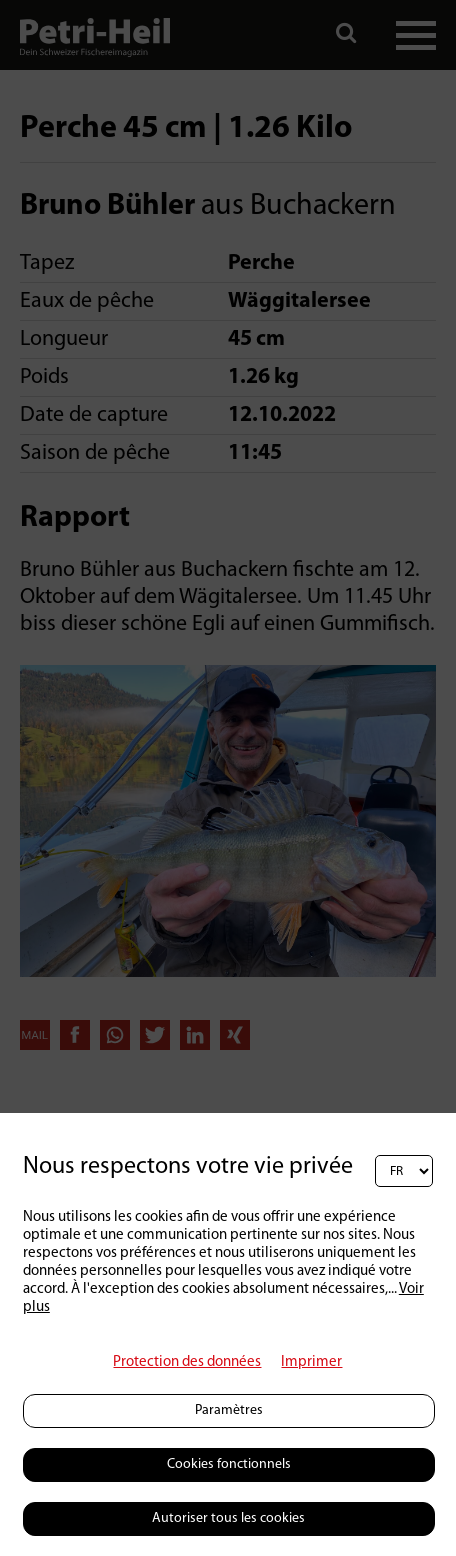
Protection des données (187, 1362)
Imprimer (311, 1362)
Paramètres (229, 1410)
